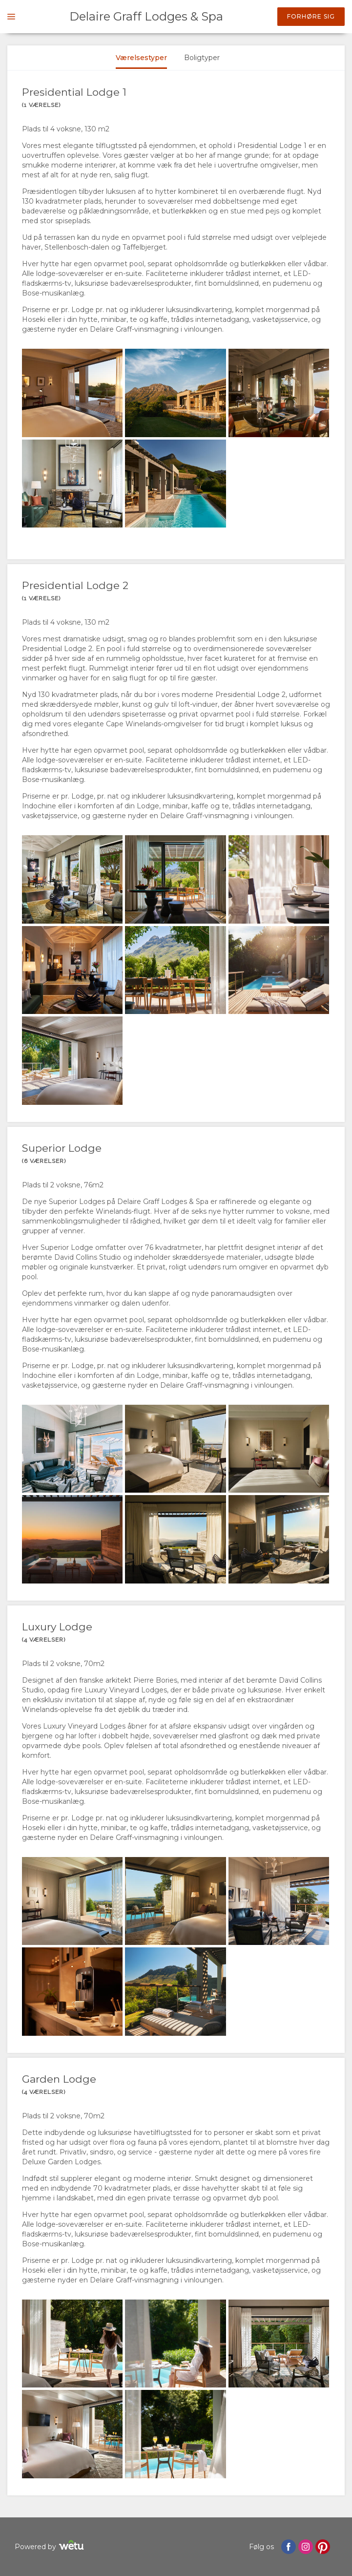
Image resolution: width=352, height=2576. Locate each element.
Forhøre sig (311, 16)
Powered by (50, 2546)
